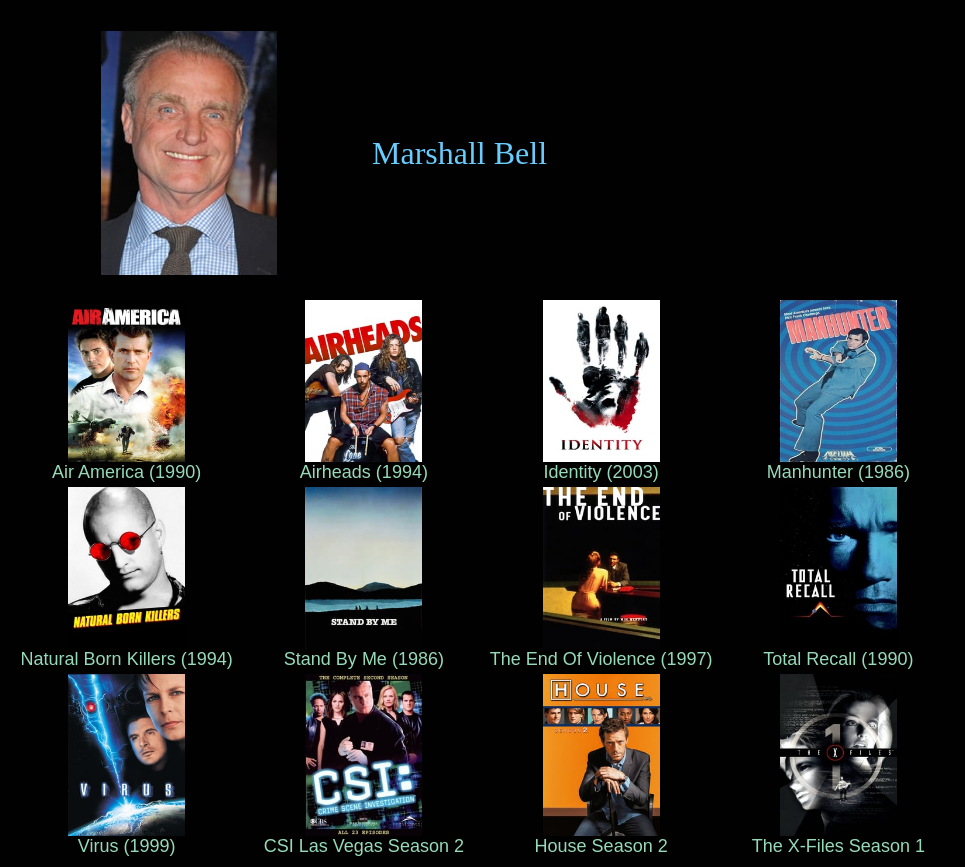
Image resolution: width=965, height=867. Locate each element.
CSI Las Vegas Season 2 (364, 838)
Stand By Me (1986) (364, 651)
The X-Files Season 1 (838, 838)
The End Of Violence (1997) (601, 651)
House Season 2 (601, 838)
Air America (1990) (126, 464)
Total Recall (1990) (838, 651)
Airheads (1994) (364, 464)
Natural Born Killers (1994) (127, 651)
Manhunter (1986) (838, 464)
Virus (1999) (126, 838)
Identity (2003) (601, 464)
